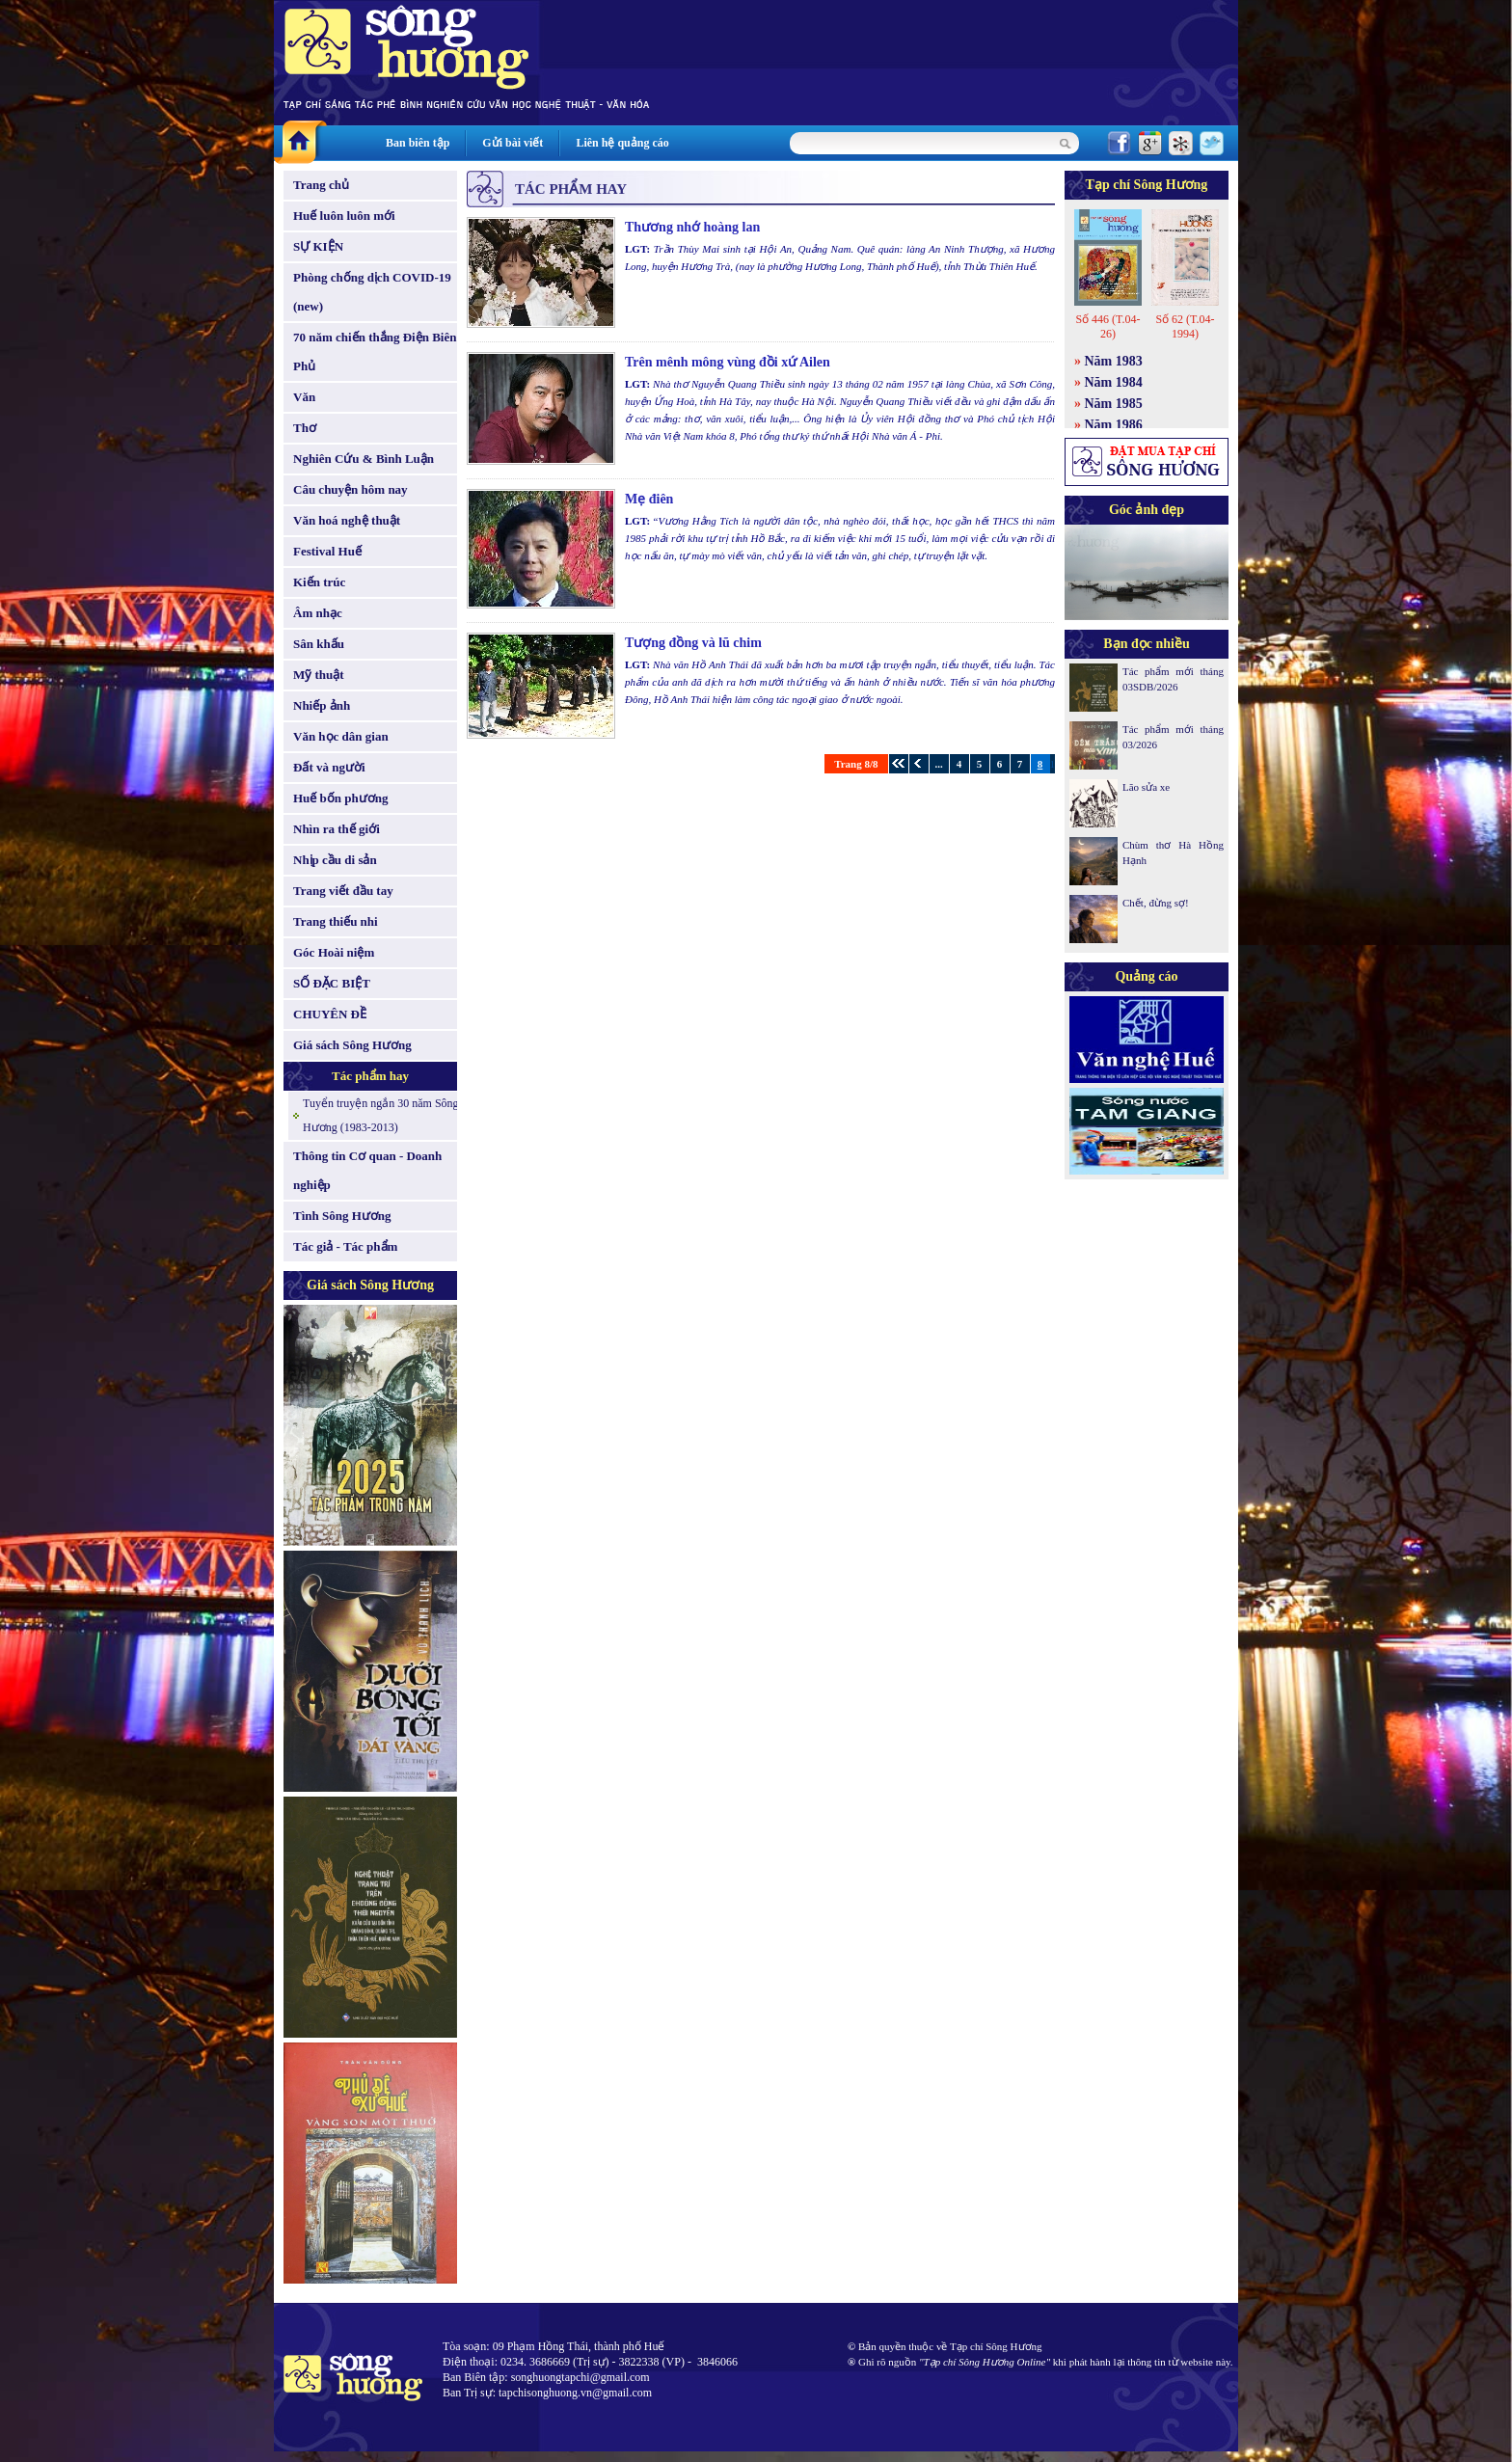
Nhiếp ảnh (321, 705)
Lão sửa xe (1146, 787)
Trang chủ (321, 184)
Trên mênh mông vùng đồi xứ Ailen (727, 362)
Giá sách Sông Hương (352, 1045)
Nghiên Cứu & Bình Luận (363, 458)
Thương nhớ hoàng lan (692, 227)
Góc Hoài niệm (333, 952)
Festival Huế (327, 551)
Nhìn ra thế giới (336, 829)
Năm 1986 (1114, 425)
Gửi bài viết (512, 142)
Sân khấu (318, 643)
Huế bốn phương (341, 798)
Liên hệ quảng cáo (622, 142)
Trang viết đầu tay (343, 890)
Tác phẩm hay (370, 1076)
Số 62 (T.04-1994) (1184, 326)
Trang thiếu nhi (335, 921)
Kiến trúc (319, 582)
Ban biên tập (417, 142)
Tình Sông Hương (342, 1215)
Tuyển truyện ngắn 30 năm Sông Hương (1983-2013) (381, 1115)
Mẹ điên (649, 499)
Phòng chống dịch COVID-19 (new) (372, 291)
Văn (304, 397)
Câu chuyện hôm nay (350, 489)
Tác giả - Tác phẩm (345, 1246)
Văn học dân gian (341, 736)
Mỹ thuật (318, 674)
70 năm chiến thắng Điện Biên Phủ (374, 351)
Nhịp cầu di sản (335, 859)
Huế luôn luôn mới (344, 215)
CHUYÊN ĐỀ (329, 1014)
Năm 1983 (1114, 361)
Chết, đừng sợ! (1155, 902)
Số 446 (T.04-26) (1107, 326)
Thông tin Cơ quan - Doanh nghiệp (367, 1170)
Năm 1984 (1114, 382)
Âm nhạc (317, 613)
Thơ (304, 427)
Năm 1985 (1114, 403)
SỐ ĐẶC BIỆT (331, 983)
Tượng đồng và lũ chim (693, 643)
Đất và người (329, 767)
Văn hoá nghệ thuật (346, 520)
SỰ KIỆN (318, 246)
